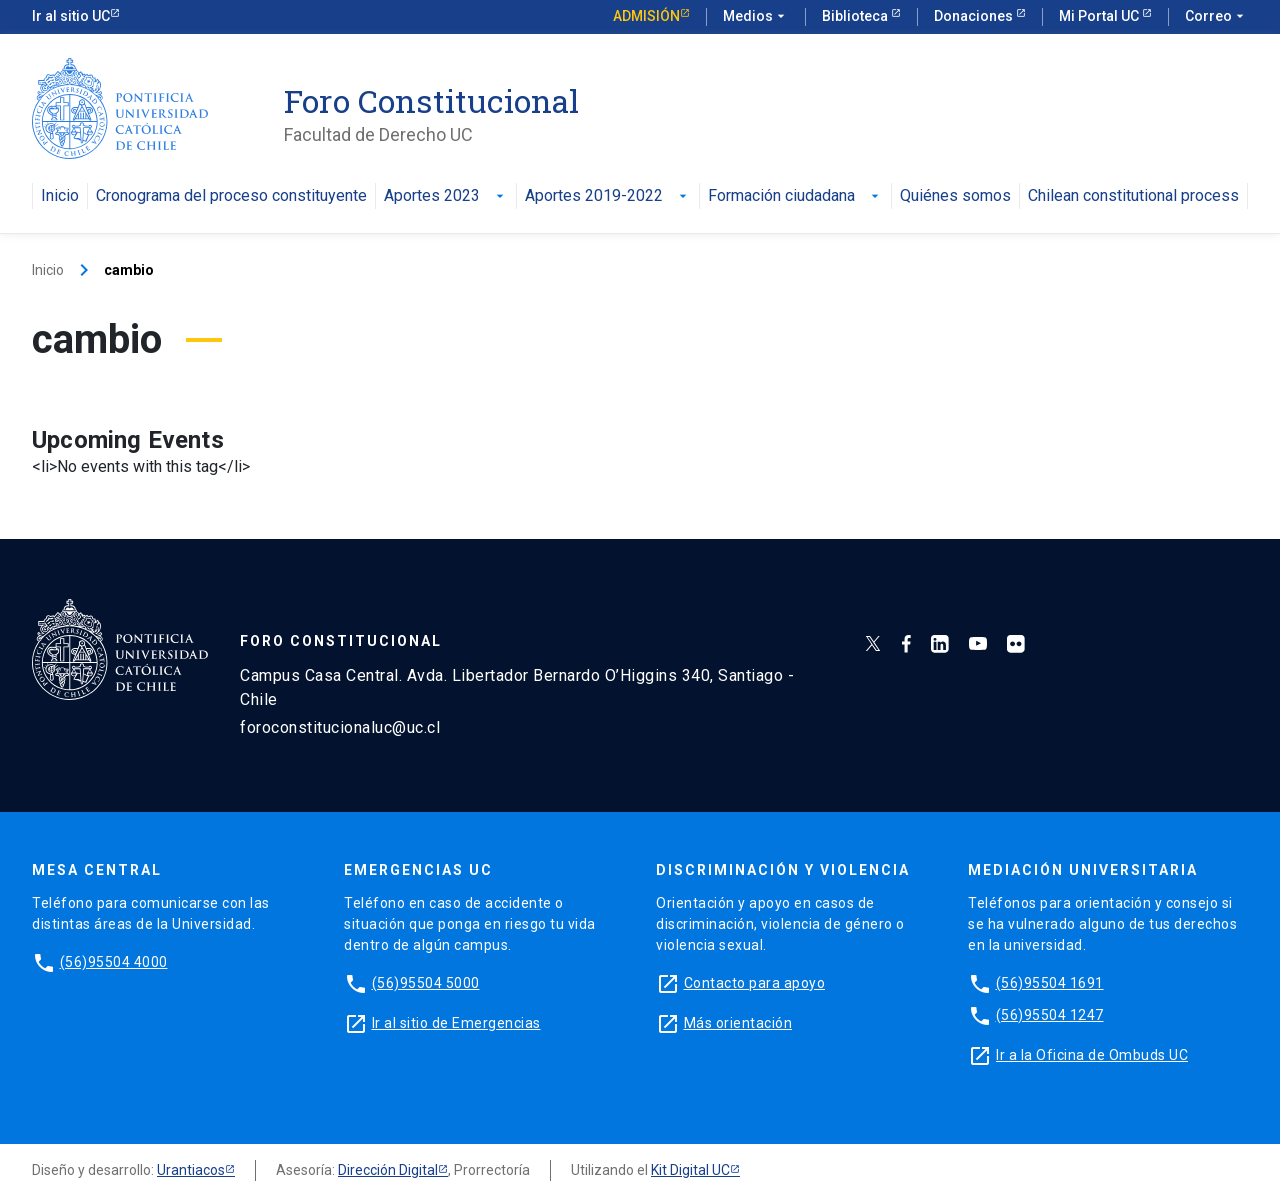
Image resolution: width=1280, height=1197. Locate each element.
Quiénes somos (955, 196)
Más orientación (738, 1023)
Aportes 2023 (446, 196)
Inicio (60, 196)
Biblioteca (856, 16)
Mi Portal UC (1100, 16)
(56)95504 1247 (1050, 1015)
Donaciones (975, 16)
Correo (1216, 17)
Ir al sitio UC (71, 16)
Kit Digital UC (690, 1170)
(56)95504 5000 (426, 983)
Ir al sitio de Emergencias (456, 1023)
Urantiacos (191, 1170)
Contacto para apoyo (755, 983)
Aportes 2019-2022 (608, 196)
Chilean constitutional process (1133, 196)
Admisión (646, 16)
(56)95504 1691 (1050, 983)
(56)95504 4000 (114, 962)
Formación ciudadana (795, 196)
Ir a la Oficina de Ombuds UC (1092, 1055)
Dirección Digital (388, 1170)
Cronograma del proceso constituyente (231, 196)
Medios (756, 17)
